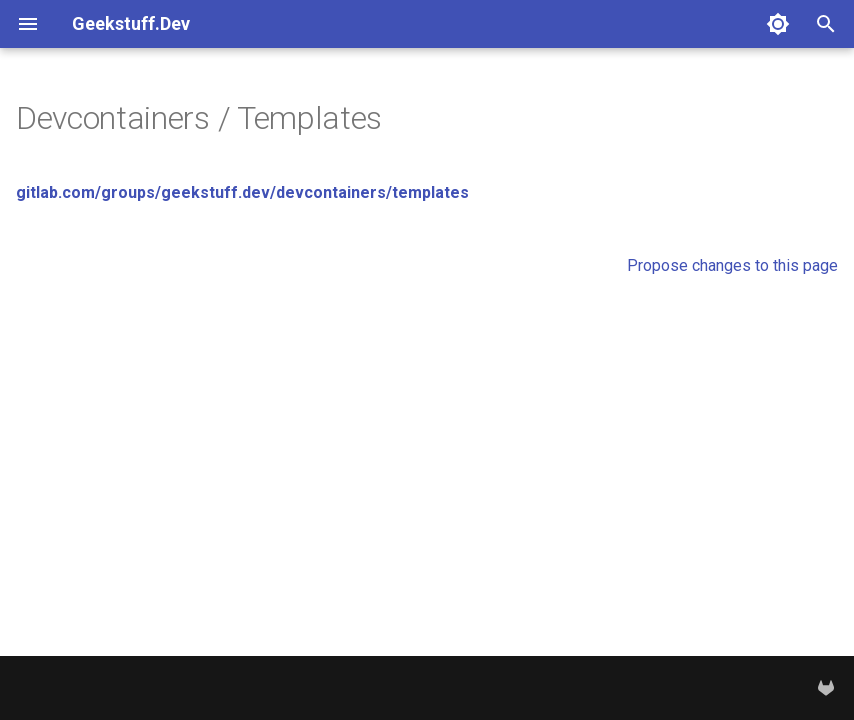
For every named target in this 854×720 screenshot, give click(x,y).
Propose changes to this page (732, 265)
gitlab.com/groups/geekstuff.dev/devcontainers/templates (242, 192)
